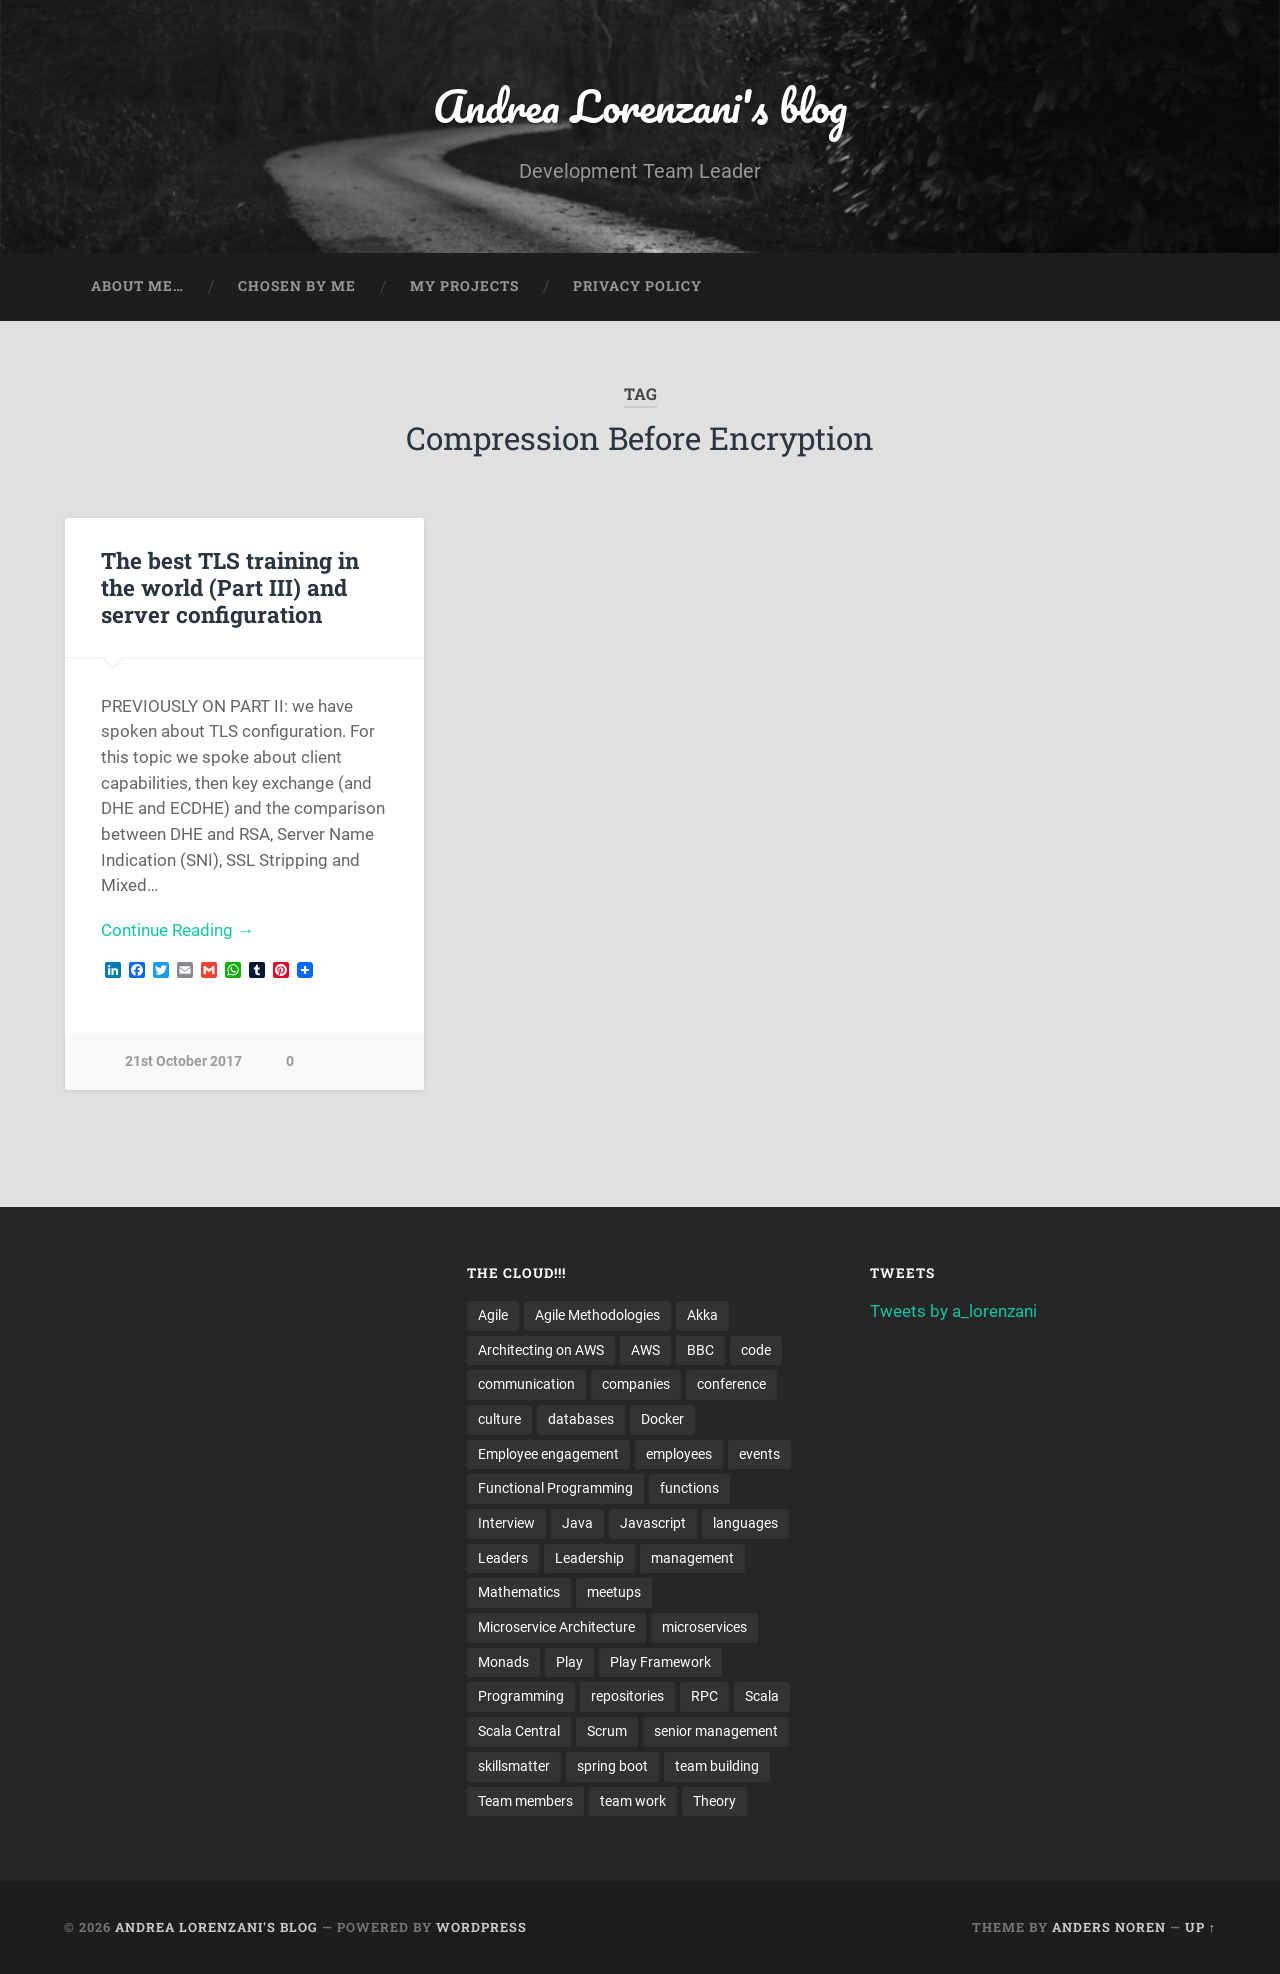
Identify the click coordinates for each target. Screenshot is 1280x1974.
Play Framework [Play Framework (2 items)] (660, 1662)
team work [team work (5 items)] (633, 1801)
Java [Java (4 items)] (577, 1523)
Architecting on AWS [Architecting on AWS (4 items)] (541, 1350)
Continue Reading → (177, 930)
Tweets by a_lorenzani (953, 1311)
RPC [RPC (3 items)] (704, 1696)
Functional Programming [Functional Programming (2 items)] (555, 1488)
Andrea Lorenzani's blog (640, 105)
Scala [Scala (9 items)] (762, 1696)
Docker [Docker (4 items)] (662, 1419)
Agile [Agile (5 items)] (493, 1315)
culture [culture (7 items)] (499, 1419)
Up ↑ (1200, 1927)
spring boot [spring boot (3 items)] (612, 1766)
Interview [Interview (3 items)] (506, 1523)
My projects (464, 286)
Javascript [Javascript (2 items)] (653, 1523)
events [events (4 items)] (759, 1454)
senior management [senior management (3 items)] (716, 1731)
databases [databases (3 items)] (581, 1419)
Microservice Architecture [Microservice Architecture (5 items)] (556, 1627)
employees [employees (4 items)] (679, 1454)
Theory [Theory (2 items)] (714, 1801)
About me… (137, 286)
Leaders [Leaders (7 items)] (503, 1558)
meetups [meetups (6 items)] (614, 1592)
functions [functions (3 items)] (689, 1488)
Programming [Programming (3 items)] (521, 1696)
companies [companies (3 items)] (636, 1384)
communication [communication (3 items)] (526, 1384)
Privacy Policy (637, 286)
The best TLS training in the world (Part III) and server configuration (230, 587)
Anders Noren (1109, 1927)
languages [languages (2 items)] (745, 1523)
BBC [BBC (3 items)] (700, 1350)
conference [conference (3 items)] (731, 1384)
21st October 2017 (183, 1061)
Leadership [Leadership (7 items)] (589, 1558)
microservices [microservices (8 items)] (704, 1627)
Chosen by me (297, 286)
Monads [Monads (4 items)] (503, 1662)
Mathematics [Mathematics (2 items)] (519, 1592)
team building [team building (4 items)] (717, 1766)
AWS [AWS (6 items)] (645, 1350)
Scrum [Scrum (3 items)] (607, 1731)
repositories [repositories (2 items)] (627, 1696)
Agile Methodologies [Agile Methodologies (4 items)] (597, 1315)
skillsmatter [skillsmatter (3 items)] (514, 1766)
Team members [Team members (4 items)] (525, 1801)
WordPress (481, 1927)
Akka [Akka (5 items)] (702, 1315)
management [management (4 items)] (692, 1558)
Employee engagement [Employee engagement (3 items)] (548, 1454)
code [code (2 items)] (756, 1350)
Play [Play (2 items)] (569, 1662)
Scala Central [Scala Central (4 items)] (519, 1731)
